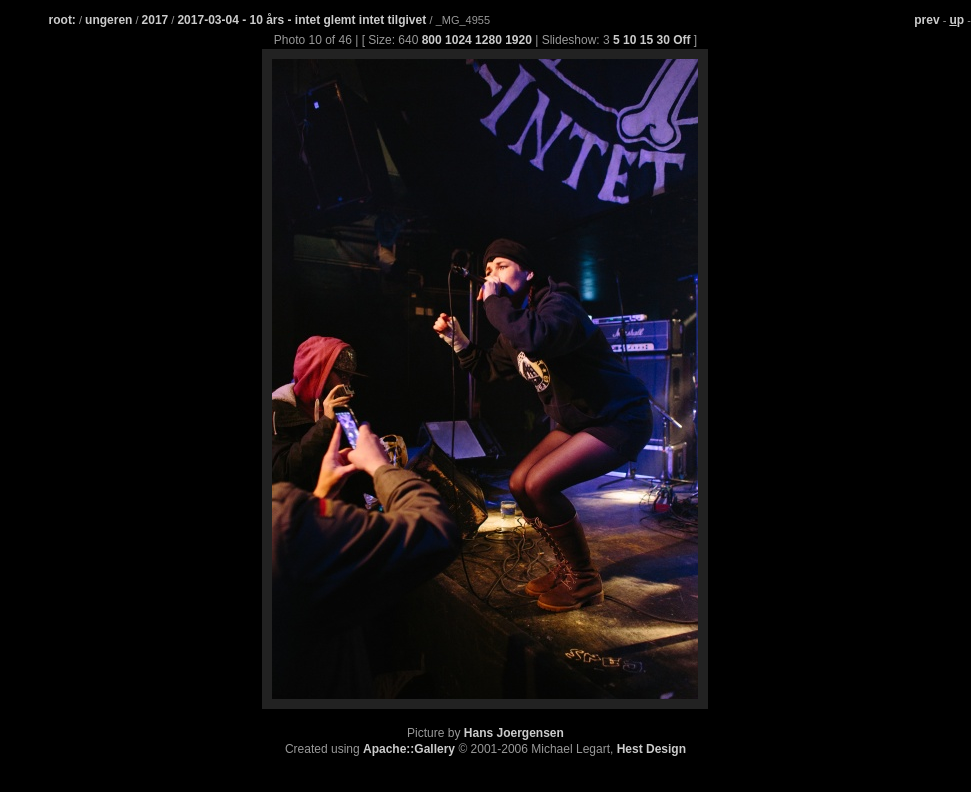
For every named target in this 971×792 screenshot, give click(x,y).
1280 (488, 40)
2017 (155, 20)
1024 (458, 40)
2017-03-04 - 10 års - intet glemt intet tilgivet (303, 20)
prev (926, 20)
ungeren (108, 20)
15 (646, 40)
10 (629, 40)
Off (681, 40)
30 (662, 40)
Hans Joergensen (514, 733)
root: (62, 20)
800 (432, 40)
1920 (518, 40)
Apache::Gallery (409, 749)
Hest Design (651, 749)
